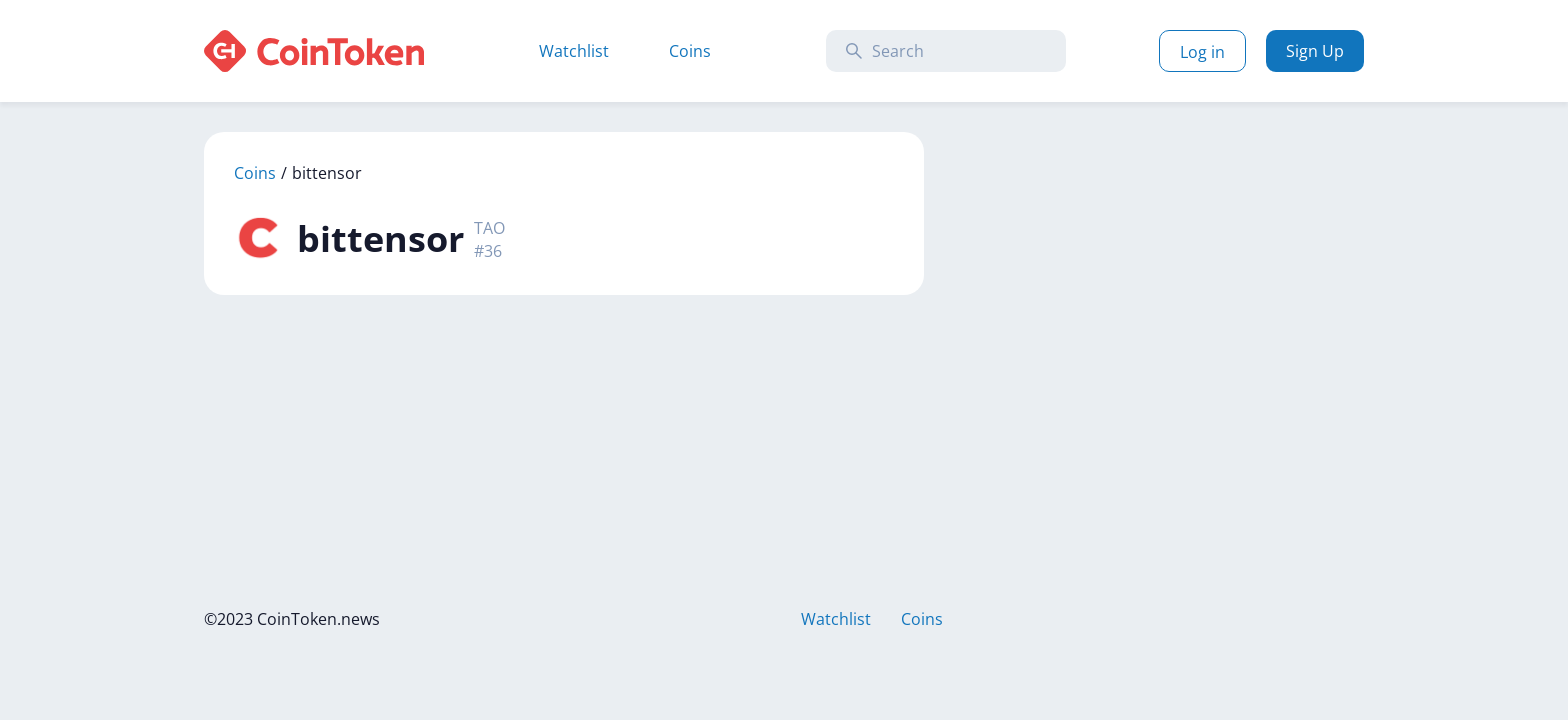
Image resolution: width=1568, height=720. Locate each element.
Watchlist (574, 51)
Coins (690, 51)
